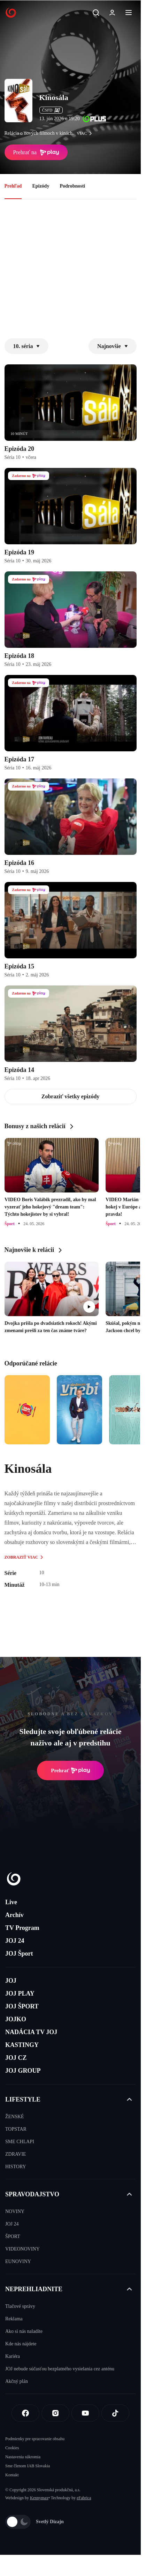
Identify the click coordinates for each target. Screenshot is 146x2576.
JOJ (10, 1980)
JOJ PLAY (19, 1993)
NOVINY (14, 2211)
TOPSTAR (15, 2129)
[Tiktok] (115, 2413)
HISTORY (15, 2166)
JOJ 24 (14, 1940)
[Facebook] (25, 2413)
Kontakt (12, 2474)
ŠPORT (12, 2236)
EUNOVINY (18, 2261)
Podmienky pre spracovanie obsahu (34, 2438)
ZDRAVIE (15, 2154)
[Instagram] (55, 2413)
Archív (14, 1915)
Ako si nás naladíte (24, 2331)
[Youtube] (85, 2413)
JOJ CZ (16, 2057)
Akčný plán (16, 2381)
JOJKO (15, 2019)
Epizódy (40, 186)
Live (11, 1902)
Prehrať (70, 1770)
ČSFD (51, 110)
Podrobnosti (72, 186)
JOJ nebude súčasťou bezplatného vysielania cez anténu (59, 2368)
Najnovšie (112, 346)
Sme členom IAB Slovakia (27, 2465)
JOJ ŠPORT (22, 2006)
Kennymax (39, 2497)
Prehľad (13, 186)
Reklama (14, 2318)
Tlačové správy (20, 2306)
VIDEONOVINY (22, 2249)
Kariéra (12, 2356)
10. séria (26, 346)
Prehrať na (36, 152)
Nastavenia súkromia (22, 2456)
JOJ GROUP (23, 2070)
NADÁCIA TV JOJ (31, 2032)
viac (86, 133)
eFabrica (84, 2497)
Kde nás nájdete (20, 2343)
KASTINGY (22, 2044)
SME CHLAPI (19, 2141)
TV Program (22, 1927)
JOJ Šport (19, 1953)
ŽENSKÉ (14, 2116)
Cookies (12, 2447)
